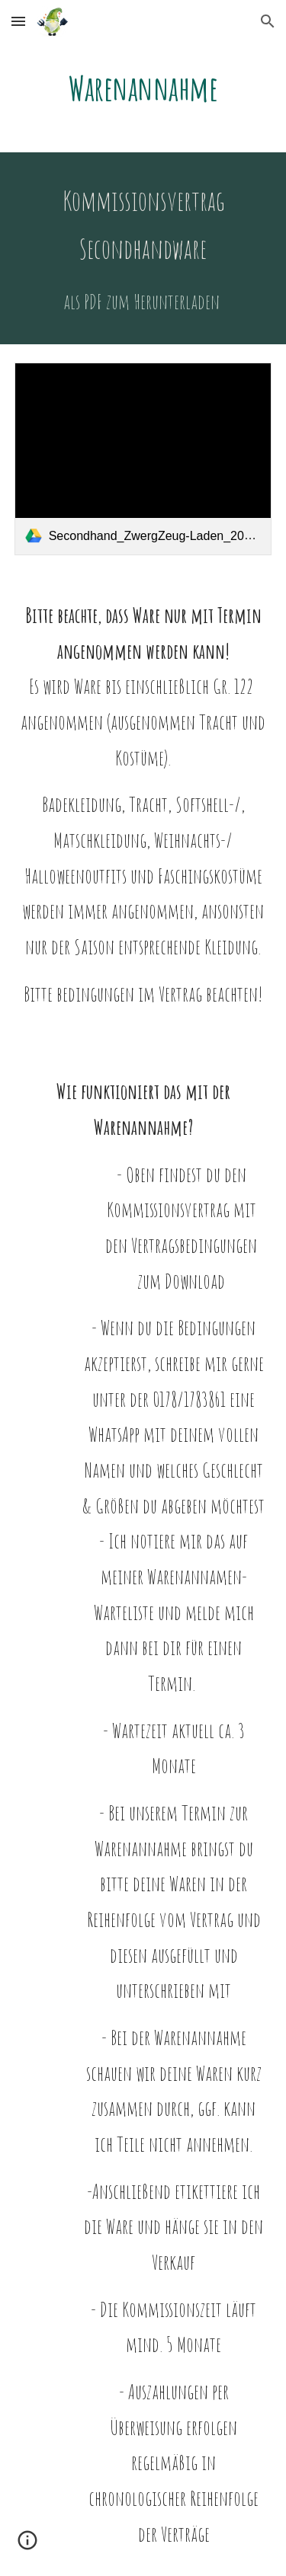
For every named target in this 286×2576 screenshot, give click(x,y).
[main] (143, 88)
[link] (143, 459)
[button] (18, 21)
